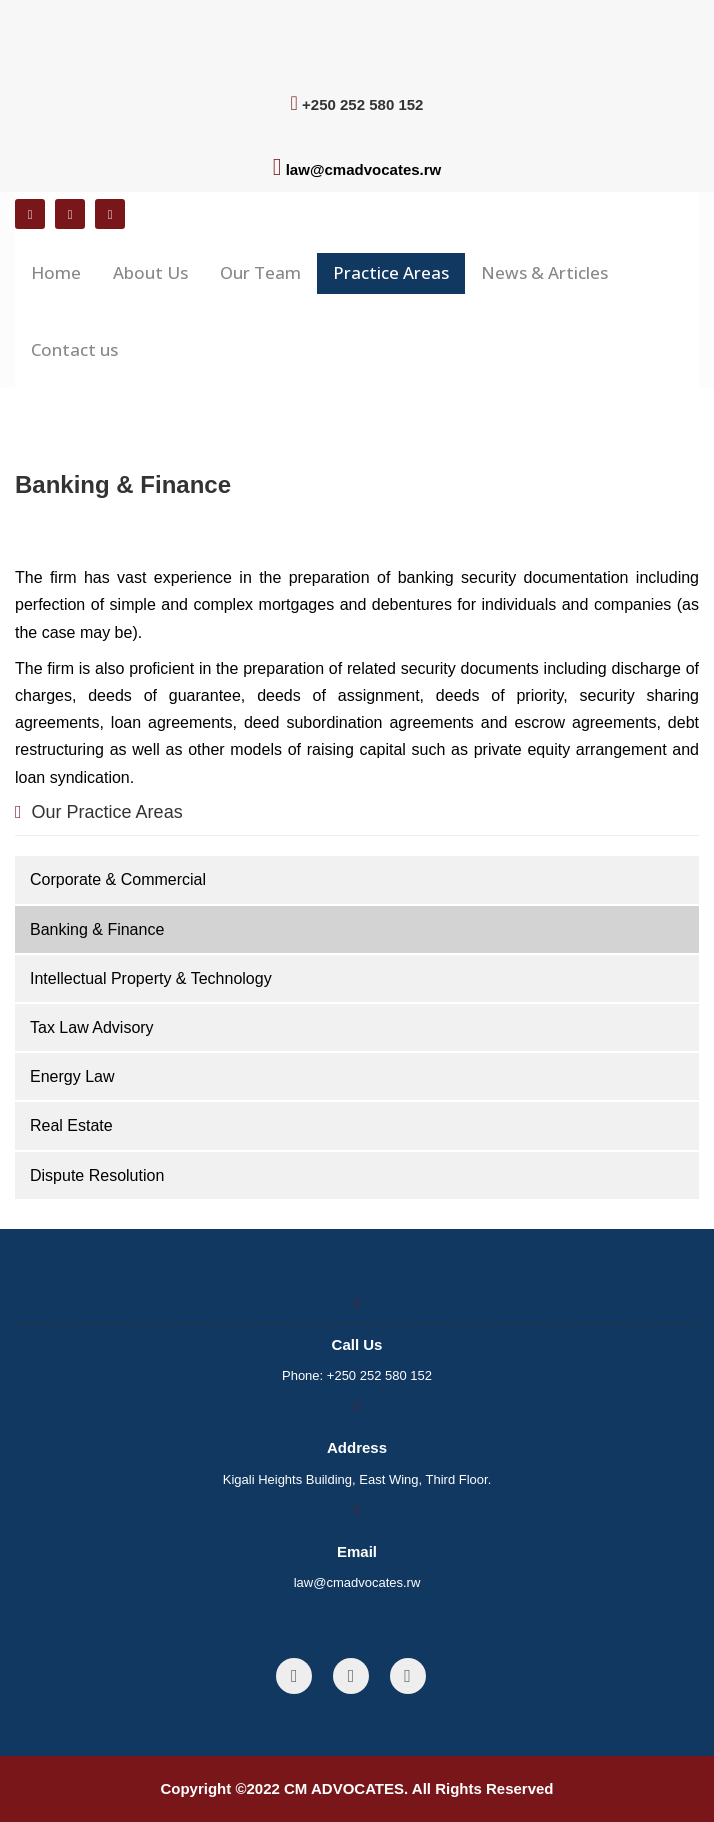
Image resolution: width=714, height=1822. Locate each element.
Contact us (74, 349)
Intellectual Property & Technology (151, 978)
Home (56, 272)
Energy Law (72, 1076)
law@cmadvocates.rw (364, 169)
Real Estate (71, 1125)
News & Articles (544, 272)
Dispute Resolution (97, 1175)
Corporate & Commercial (118, 879)
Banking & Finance (97, 929)
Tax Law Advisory (92, 1027)
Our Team (260, 272)
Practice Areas (391, 272)
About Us (150, 272)
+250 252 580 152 (379, 1375)
